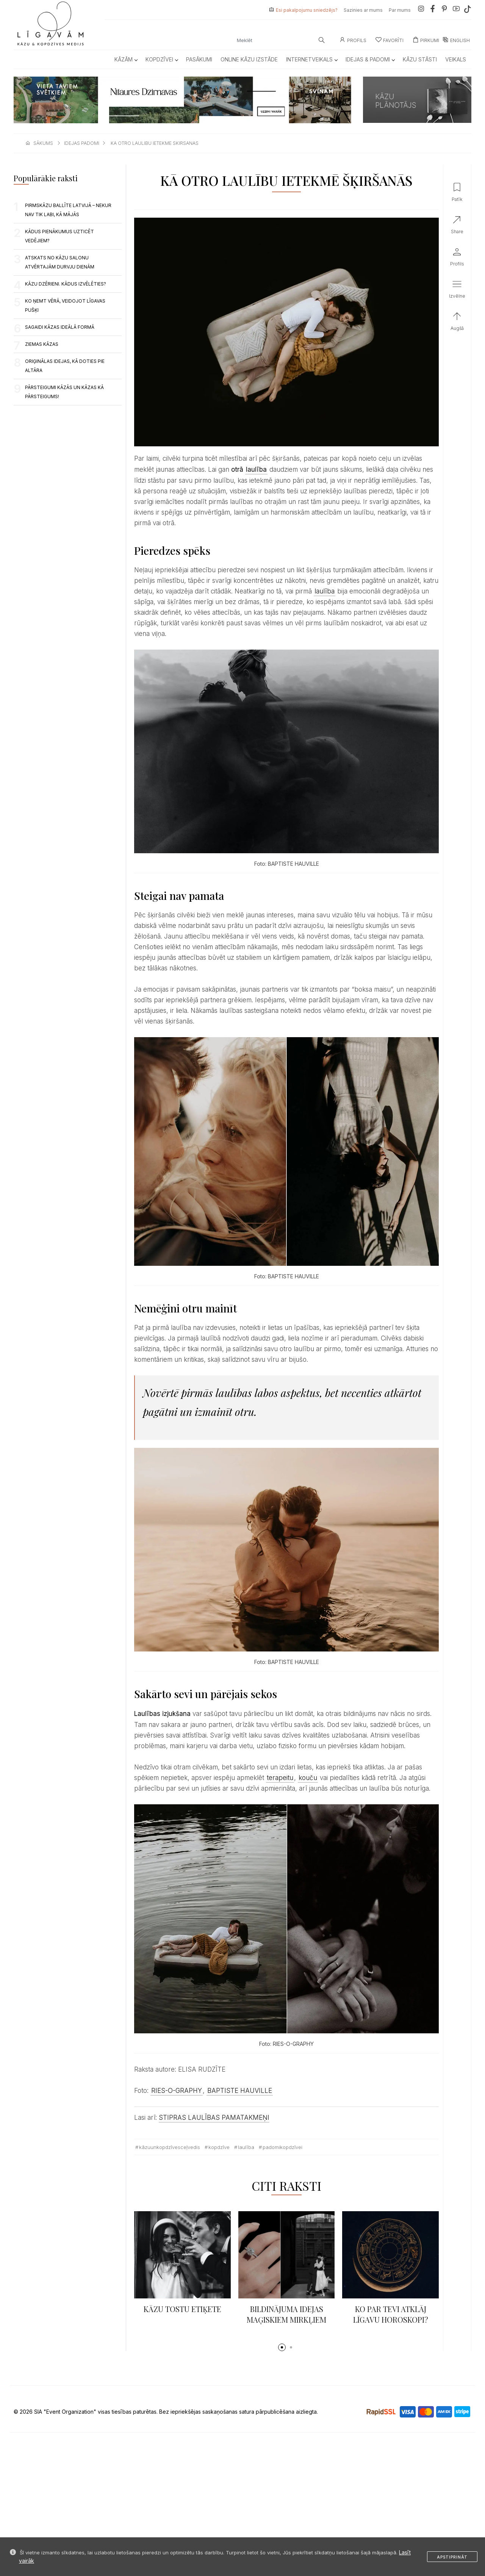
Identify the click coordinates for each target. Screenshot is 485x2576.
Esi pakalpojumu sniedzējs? (307, 10)
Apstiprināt (452, 2557)
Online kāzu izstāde (249, 59)
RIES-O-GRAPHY (176, 2090)
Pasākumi (199, 59)
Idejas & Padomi (370, 59)
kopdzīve (219, 2147)
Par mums (400, 10)
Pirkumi (426, 40)
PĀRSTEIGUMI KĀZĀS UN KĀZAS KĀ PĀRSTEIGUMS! (64, 392)
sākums (43, 143)
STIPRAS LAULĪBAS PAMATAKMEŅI (214, 2117)
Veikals (455, 59)
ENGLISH (456, 40)
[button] (282, 2347)
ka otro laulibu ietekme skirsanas (155, 143)
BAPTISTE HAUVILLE (239, 2090)
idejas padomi (81, 143)
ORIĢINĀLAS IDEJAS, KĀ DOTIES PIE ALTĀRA (65, 365)
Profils (353, 40)
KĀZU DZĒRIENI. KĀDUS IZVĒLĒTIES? (65, 284)
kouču (308, 1778)
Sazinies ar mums (363, 10)
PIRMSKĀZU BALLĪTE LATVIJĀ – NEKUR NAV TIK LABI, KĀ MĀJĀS (68, 210)
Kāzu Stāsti (420, 59)
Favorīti (389, 40)
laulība (256, 469)
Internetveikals (311, 59)
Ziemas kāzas (41, 344)
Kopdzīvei (162, 59)
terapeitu (280, 1778)
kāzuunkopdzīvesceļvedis (169, 2147)
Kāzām (125, 59)
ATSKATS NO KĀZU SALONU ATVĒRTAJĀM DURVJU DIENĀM (59, 262)
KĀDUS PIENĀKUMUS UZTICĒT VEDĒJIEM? (59, 236)
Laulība (246, 2147)
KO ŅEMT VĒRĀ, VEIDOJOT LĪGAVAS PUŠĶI (65, 305)
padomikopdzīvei (282, 2147)
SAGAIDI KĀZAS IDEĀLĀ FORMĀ (59, 327)
